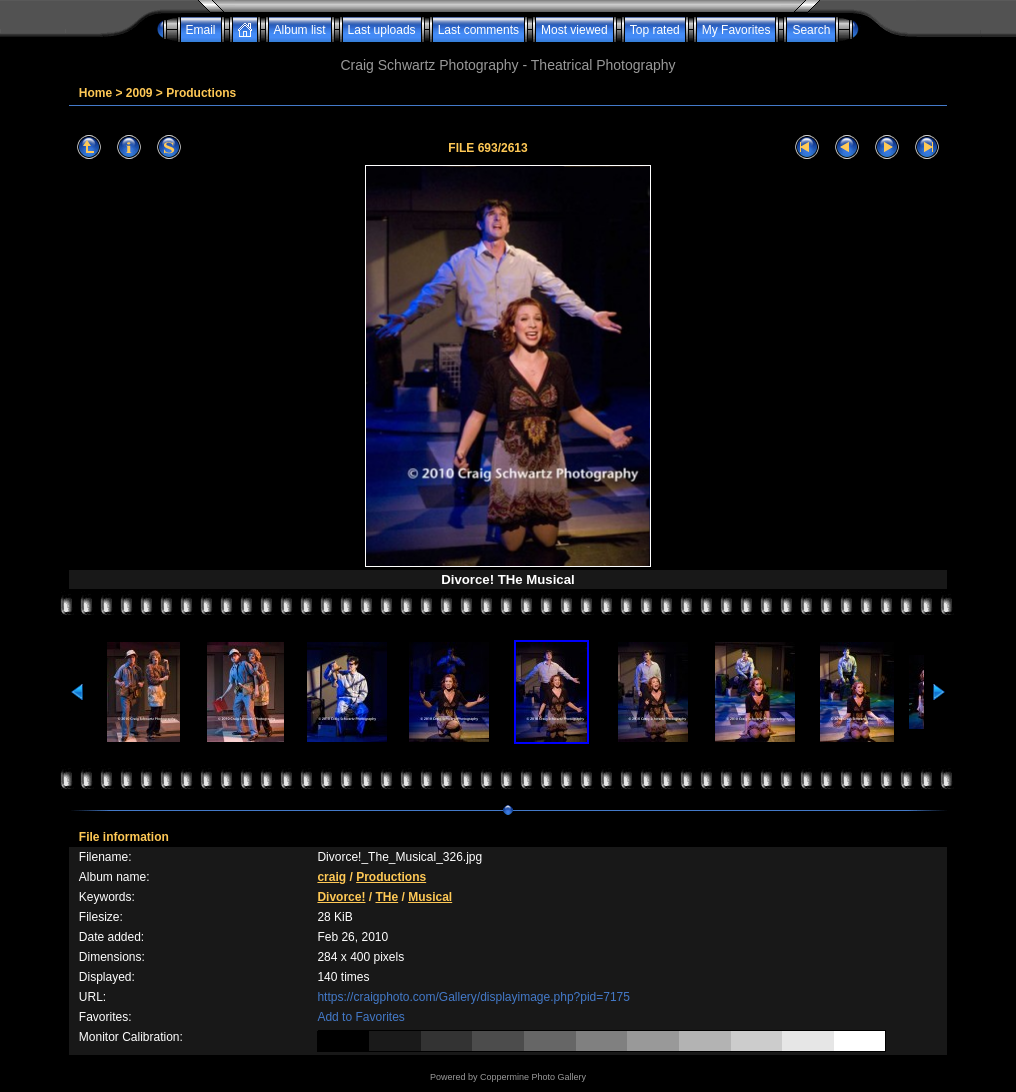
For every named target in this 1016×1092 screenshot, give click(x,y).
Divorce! (341, 897)
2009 (139, 93)
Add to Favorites (360, 1017)
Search (811, 30)
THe (386, 897)
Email (201, 30)
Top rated (655, 30)
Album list (300, 30)
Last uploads (382, 30)
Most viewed (574, 30)
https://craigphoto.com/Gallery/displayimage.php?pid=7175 (473, 997)
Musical (430, 897)
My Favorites (736, 30)
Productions (201, 93)
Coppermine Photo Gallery (533, 1077)
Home (95, 93)
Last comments (478, 30)
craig (331, 877)
